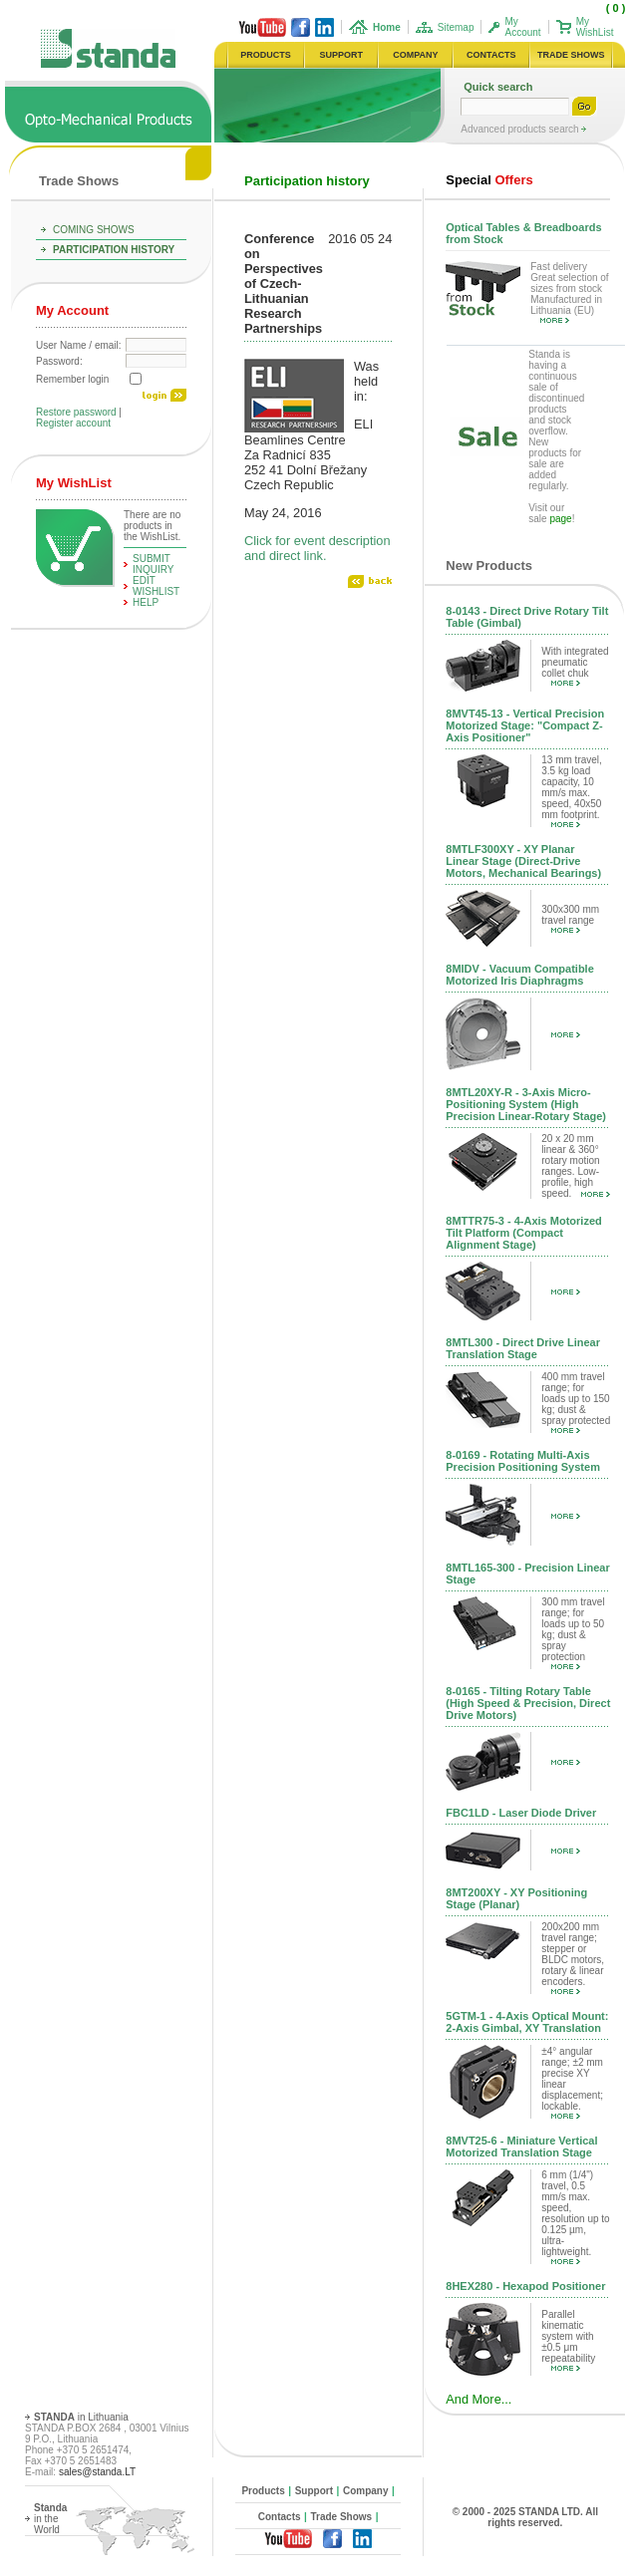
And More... (478, 2399)
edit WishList (156, 586)
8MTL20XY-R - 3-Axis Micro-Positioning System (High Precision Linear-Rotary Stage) (526, 1104)
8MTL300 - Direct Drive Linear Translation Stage (523, 1348)
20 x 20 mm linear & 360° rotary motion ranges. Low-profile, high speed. (575, 1166)
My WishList (595, 27)
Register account (73, 423)
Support (314, 2490)
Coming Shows (94, 229)
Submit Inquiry (153, 564)
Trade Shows (79, 180)
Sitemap (456, 27)
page (560, 518)
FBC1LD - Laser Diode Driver (521, 1813)
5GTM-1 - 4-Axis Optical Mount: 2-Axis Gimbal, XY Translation (527, 2022)
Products (262, 2490)
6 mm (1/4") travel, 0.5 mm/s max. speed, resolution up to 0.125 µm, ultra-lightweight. (575, 2216)
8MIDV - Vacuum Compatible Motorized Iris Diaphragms (520, 975)
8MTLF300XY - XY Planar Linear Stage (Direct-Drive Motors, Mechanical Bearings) (523, 861)
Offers (489, 179)
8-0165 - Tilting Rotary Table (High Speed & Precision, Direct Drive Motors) (528, 1703)
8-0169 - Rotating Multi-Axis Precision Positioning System (523, 1461)
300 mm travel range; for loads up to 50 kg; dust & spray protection (572, 1632)
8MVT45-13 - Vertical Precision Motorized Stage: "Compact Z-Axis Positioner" (525, 725)
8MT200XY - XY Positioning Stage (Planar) (516, 1898)
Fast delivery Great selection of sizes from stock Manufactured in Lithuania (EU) (569, 292)
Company (366, 2490)
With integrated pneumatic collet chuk (574, 666)
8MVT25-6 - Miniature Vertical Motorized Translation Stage (521, 2146)
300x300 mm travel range (570, 918)
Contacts (279, 2516)
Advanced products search (521, 129)
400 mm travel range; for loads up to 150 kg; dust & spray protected (575, 1402)
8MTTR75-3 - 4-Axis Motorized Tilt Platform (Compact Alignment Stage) (523, 1233)
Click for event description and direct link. (317, 548)
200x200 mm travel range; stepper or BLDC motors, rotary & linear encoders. (572, 1957)
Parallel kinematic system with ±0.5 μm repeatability (568, 2340)
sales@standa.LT (97, 2471)
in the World (50, 2518)
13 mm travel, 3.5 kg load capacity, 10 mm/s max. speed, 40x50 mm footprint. (571, 790)
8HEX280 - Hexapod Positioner (525, 2286)
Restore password (76, 412)
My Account (522, 27)
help (145, 602)
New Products (489, 565)
